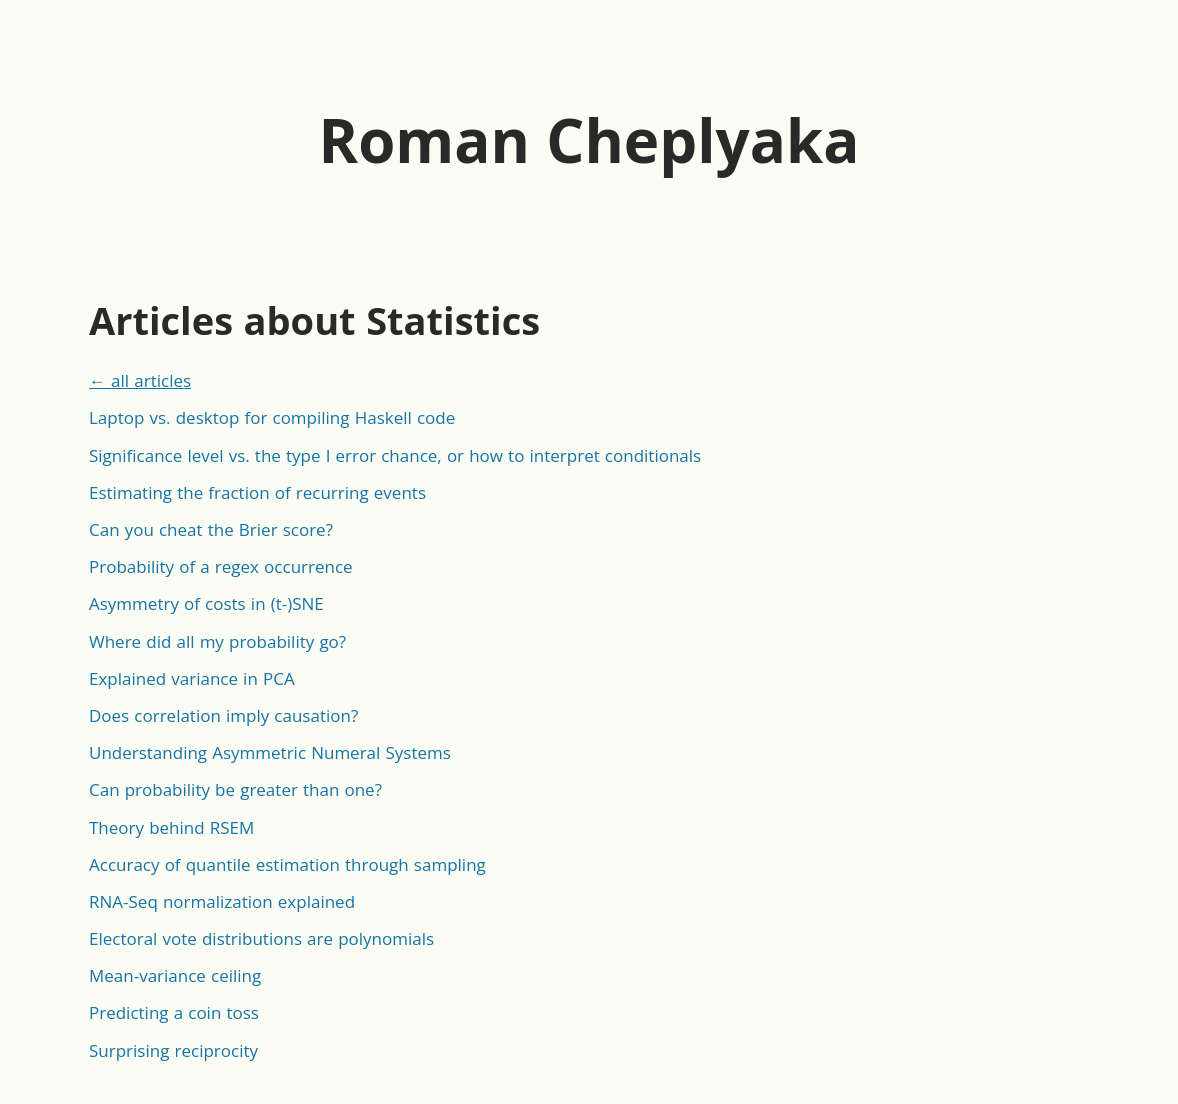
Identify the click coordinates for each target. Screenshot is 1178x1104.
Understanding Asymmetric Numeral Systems (270, 752)
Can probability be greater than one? (235, 789)
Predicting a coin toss (174, 1012)
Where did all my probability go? (217, 641)
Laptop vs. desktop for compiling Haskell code (272, 417)
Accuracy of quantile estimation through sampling (287, 864)
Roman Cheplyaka (589, 140)
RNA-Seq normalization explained (222, 901)
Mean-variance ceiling (175, 975)
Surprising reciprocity (173, 1050)
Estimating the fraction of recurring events (257, 492)
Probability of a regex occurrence (221, 566)
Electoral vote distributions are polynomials (261, 938)
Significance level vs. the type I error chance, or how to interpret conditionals (395, 455)
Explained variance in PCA (192, 678)
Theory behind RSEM (171, 827)
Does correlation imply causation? (223, 715)
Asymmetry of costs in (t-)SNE (206, 603)
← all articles (140, 380)
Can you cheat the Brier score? (211, 529)
